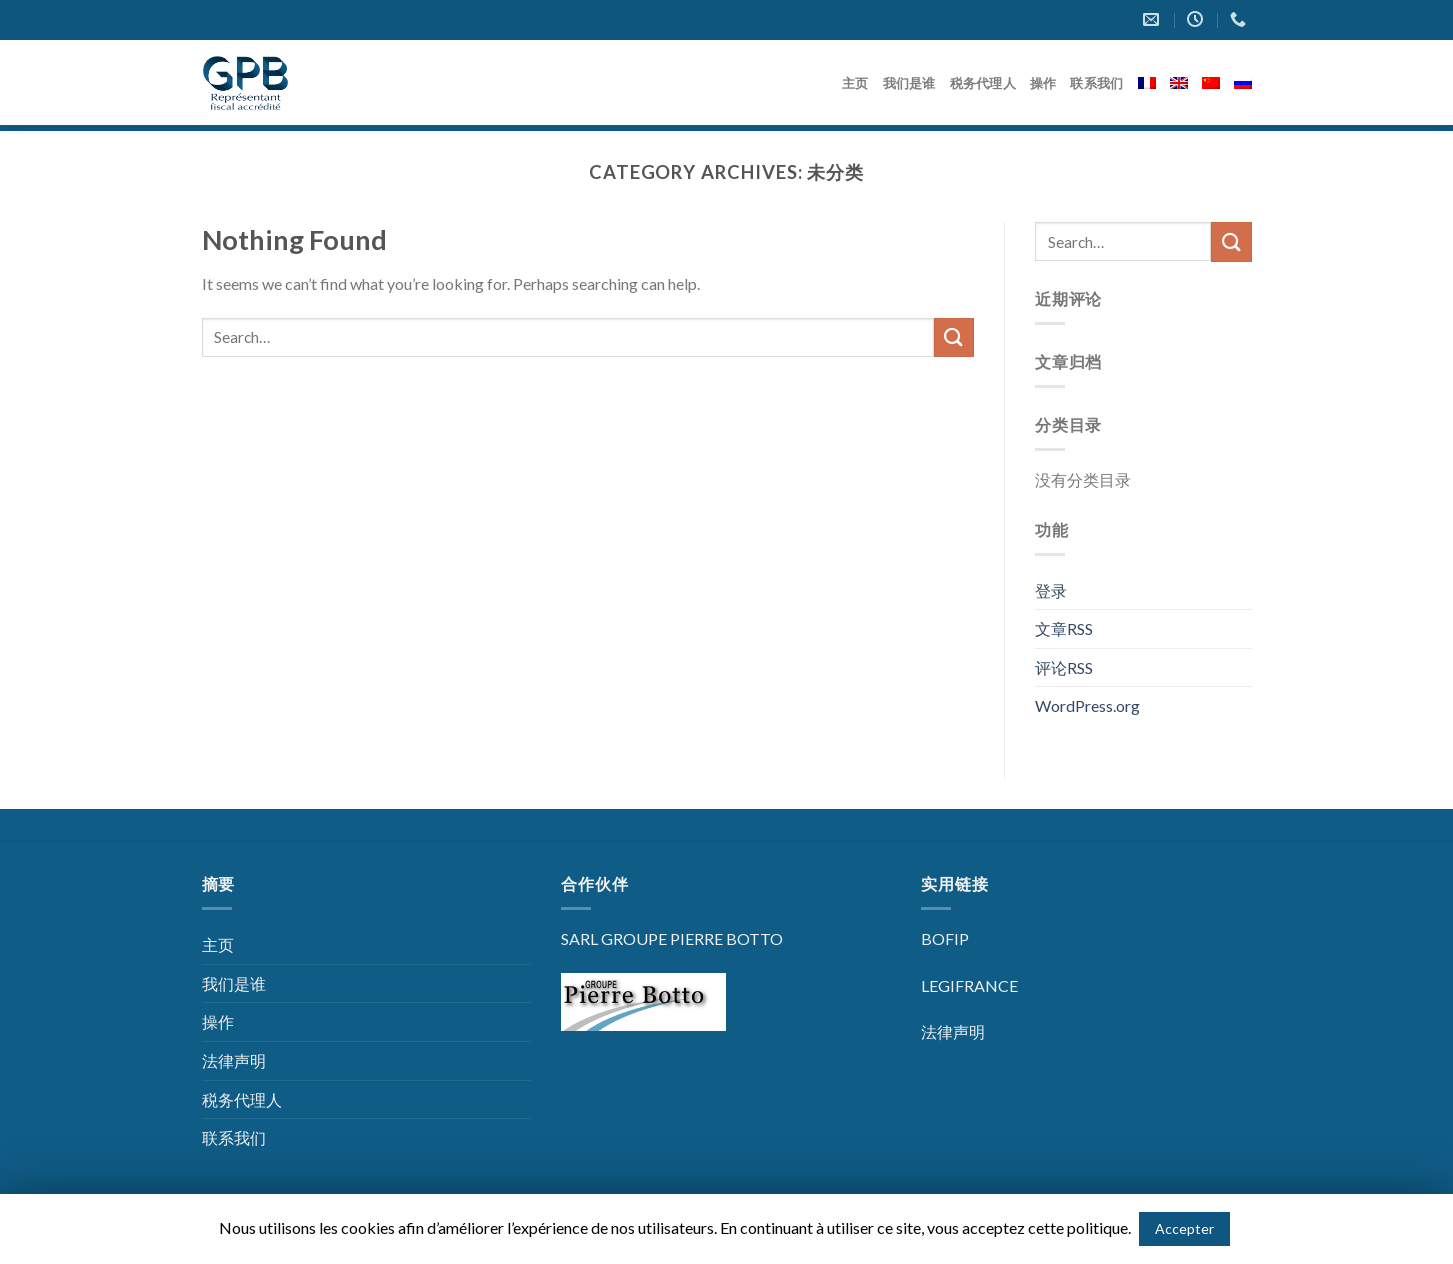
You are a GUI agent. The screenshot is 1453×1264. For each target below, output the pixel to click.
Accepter (1184, 1228)
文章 (1064, 628)
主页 (855, 83)
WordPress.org (1087, 705)
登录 (1051, 590)
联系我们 (1096, 83)
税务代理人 (983, 83)
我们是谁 (909, 83)
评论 (1064, 667)
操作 (1043, 83)
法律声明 (234, 1060)
